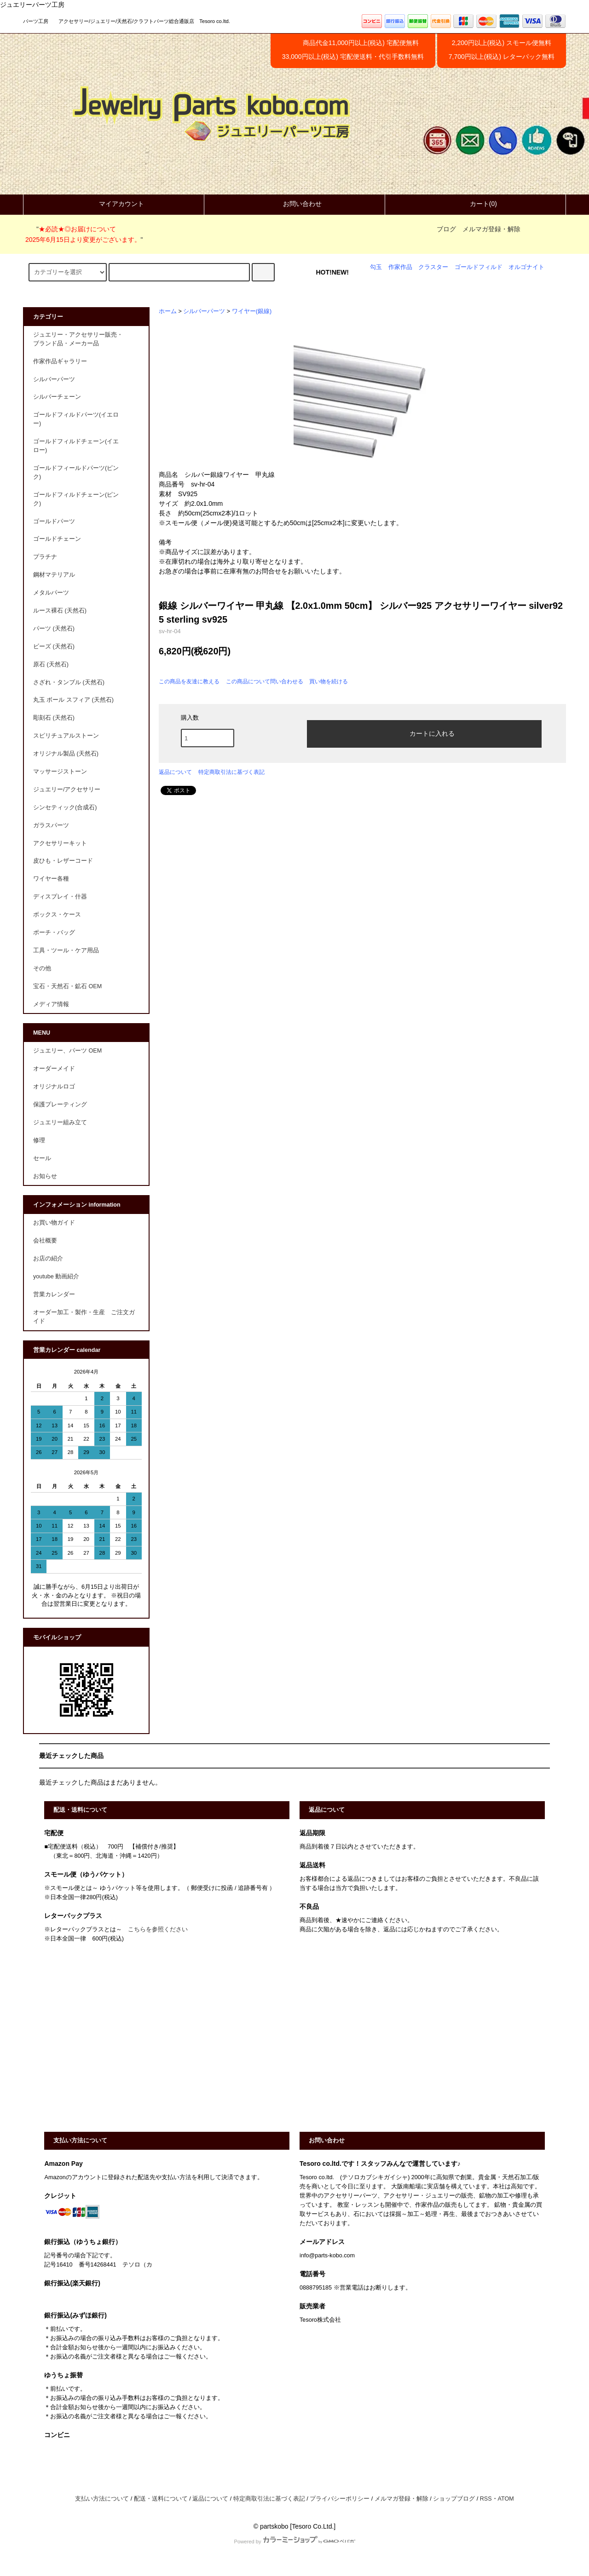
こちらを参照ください (158, 1929)
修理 (39, 1140)
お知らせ (45, 1176)
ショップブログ (454, 2499)
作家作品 (400, 267)
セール (42, 1158)
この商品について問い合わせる (264, 681)
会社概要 (45, 1240)
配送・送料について (161, 2499)
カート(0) (475, 203)
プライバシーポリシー (340, 2499)
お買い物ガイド (54, 1222)
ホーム (168, 311)
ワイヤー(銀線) (251, 311)
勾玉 (376, 267)
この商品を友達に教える (189, 681)
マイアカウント (113, 203)
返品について (175, 772)
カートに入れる (424, 732)
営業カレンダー (54, 1294)
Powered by (294, 2541)
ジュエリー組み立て (60, 1122)
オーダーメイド (54, 1068)
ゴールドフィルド (478, 267)
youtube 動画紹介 (56, 1276)
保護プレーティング (60, 1104)
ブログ (446, 229)
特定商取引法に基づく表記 (231, 772)
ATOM (506, 2499)
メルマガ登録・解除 (491, 229)
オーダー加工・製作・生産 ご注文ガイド (84, 1316)
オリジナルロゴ (54, 1086)
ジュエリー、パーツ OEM (67, 1051)
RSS (486, 2499)
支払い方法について (102, 2499)
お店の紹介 (48, 1258)
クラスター (433, 267)
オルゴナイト (526, 267)
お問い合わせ (294, 203)
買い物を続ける (328, 681)
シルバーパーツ (204, 311)
